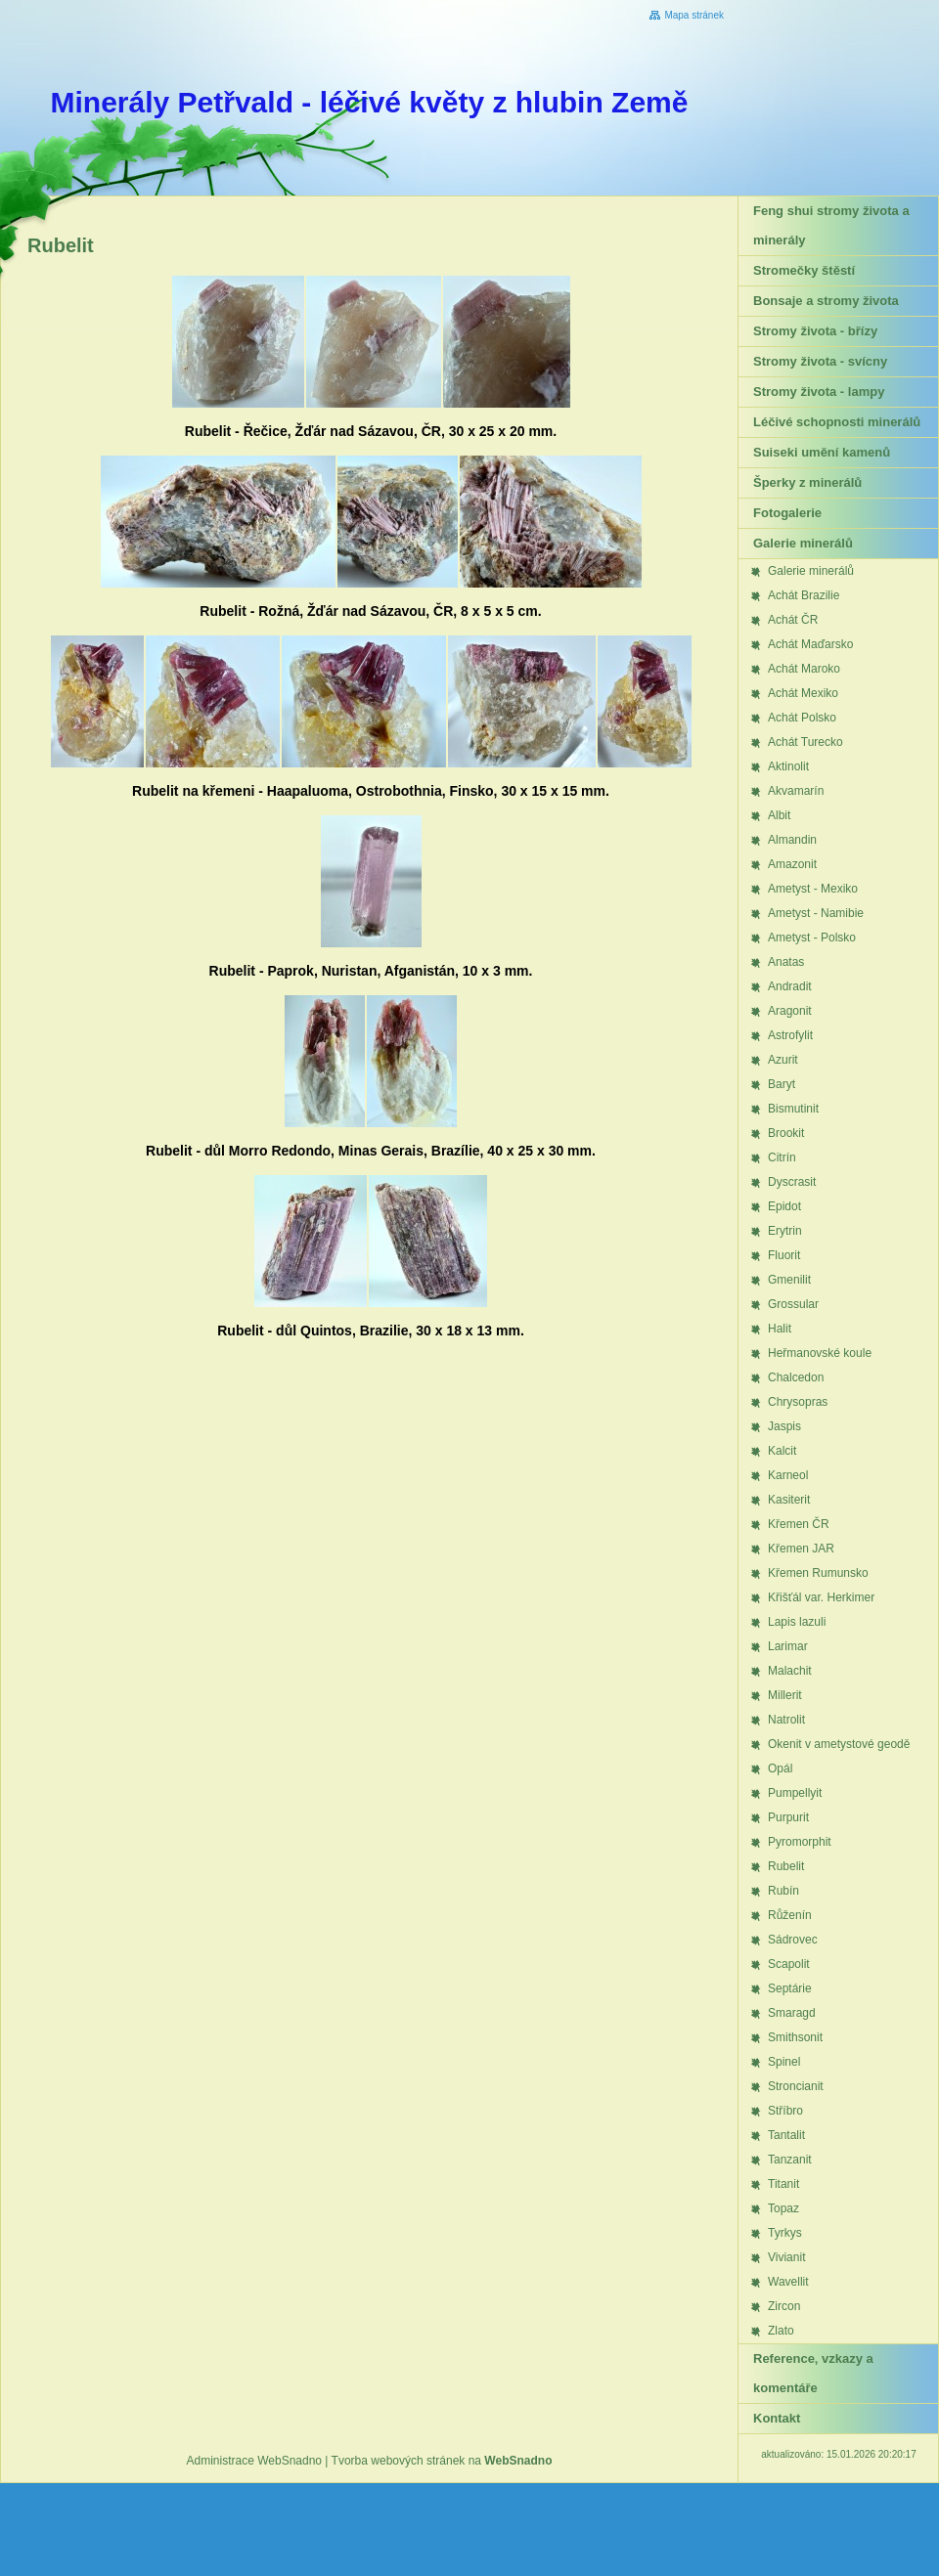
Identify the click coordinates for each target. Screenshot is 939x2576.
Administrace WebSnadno (255, 2460)
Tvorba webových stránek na (442, 2460)
